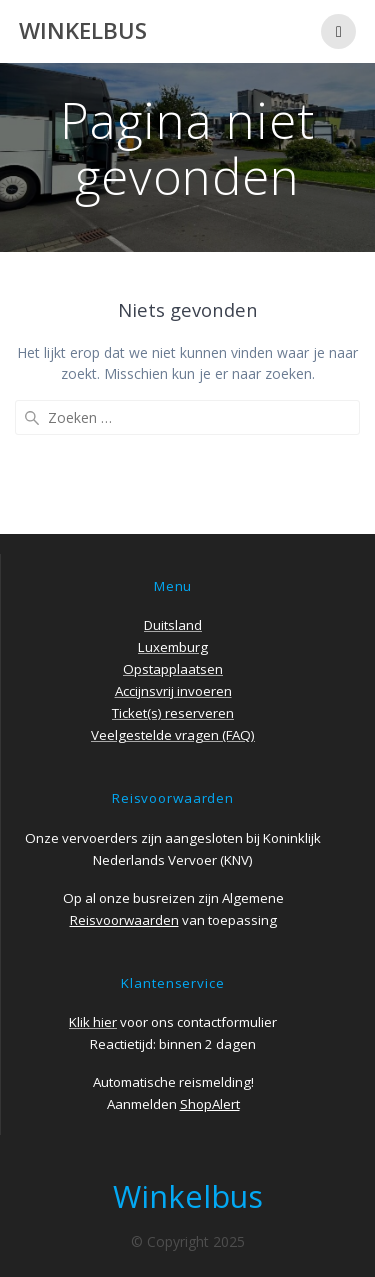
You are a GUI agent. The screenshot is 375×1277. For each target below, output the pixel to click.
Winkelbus (83, 31)
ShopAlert (210, 1104)
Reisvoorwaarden (124, 920)
